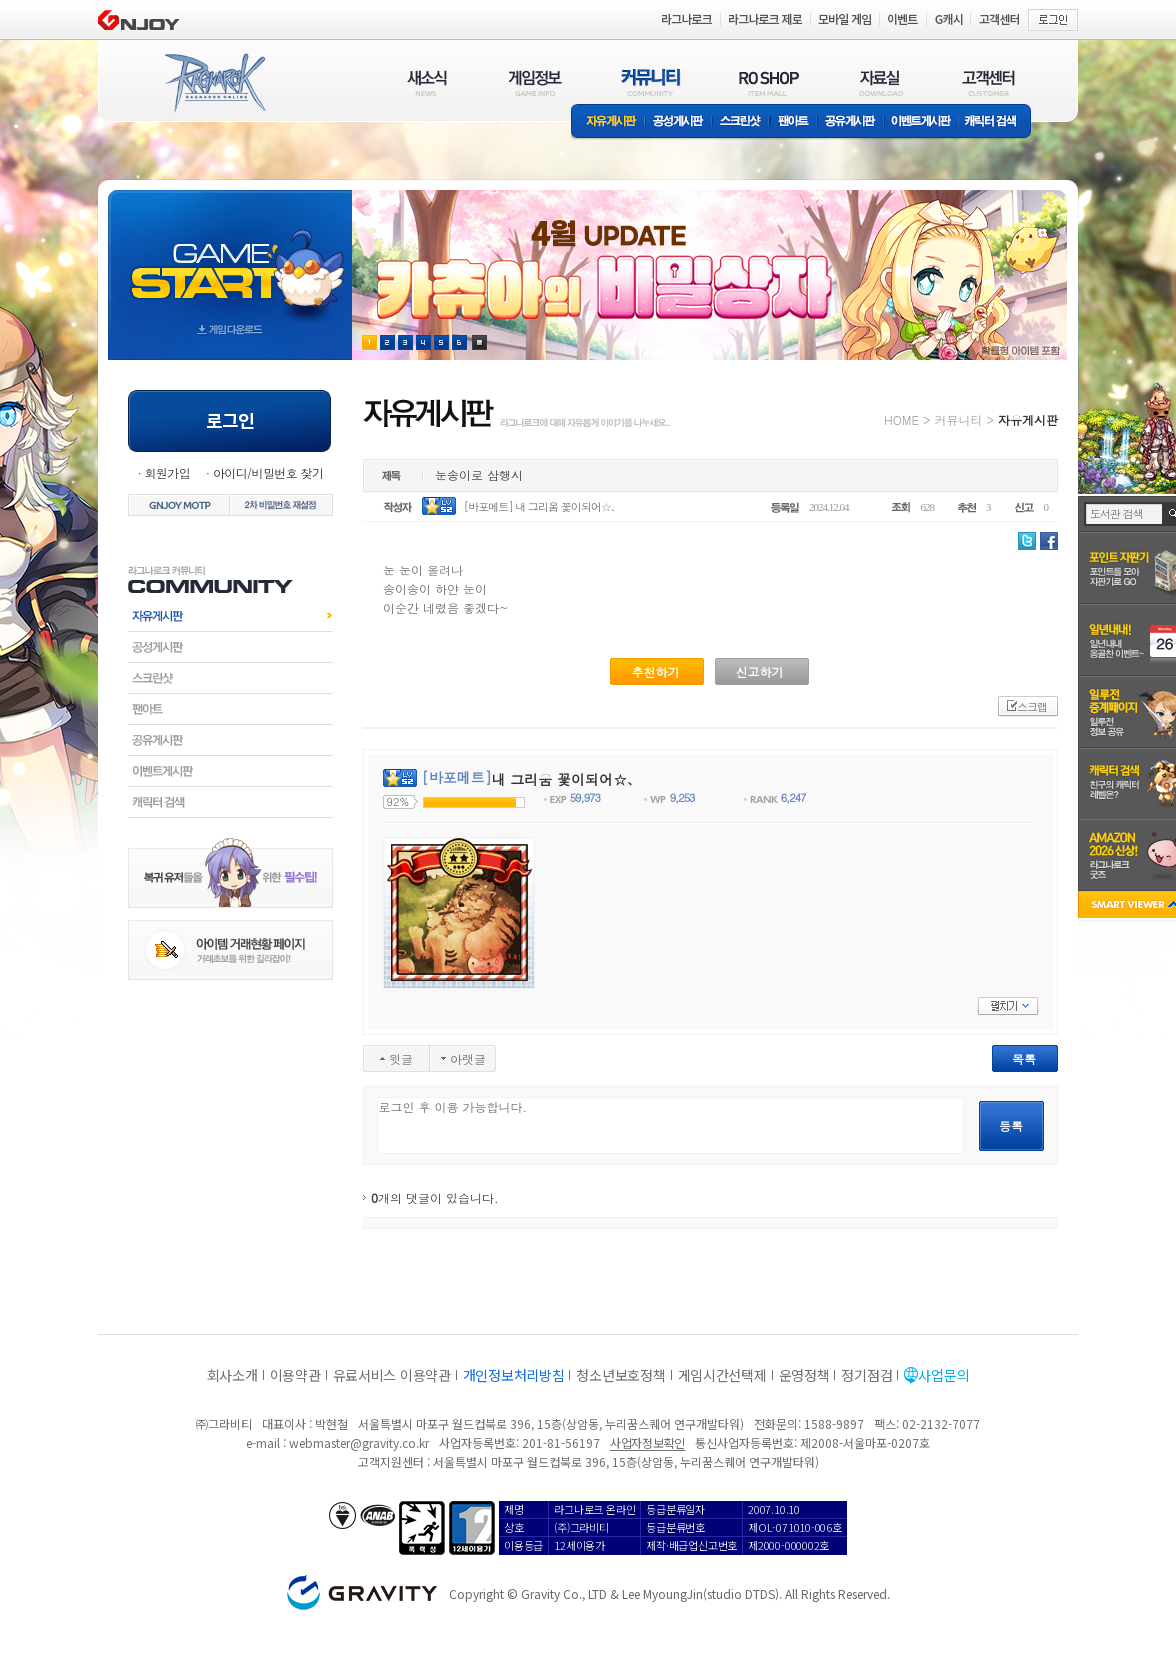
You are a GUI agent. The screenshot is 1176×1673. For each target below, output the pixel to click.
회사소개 (232, 1375)
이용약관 (295, 1375)
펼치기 (1008, 1006)
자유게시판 (608, 122)
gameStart (230, 256)
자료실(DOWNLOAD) (880, 82)
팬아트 (793, 122)
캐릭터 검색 (997, 122)
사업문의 (943, 1375)
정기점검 (866, 1375)
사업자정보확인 (647, 1442)
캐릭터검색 (230, 802)
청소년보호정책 (620, 1375)
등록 (1011, 1125)
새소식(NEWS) (427, 82)
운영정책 (804, 1375)
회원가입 (167, 472)
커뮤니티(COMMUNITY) (651, 82)
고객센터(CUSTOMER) (988, 82)
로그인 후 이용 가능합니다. (670, 1125)
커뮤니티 (958, 419)
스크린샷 (741, 122)
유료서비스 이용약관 (392, 1375)
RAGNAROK (214, 83)
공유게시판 (850, 122)
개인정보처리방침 (514, 1375)
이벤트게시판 (921, 122)
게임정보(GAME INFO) (535, 82)
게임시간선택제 (722, 1375)
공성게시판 (679, 122)
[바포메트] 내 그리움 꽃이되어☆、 (542, 506)
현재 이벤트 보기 (479, 342)
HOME (901, 419)
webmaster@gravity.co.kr (359, 1442)
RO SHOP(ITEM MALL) (769, 82)
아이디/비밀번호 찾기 (268, 472)
